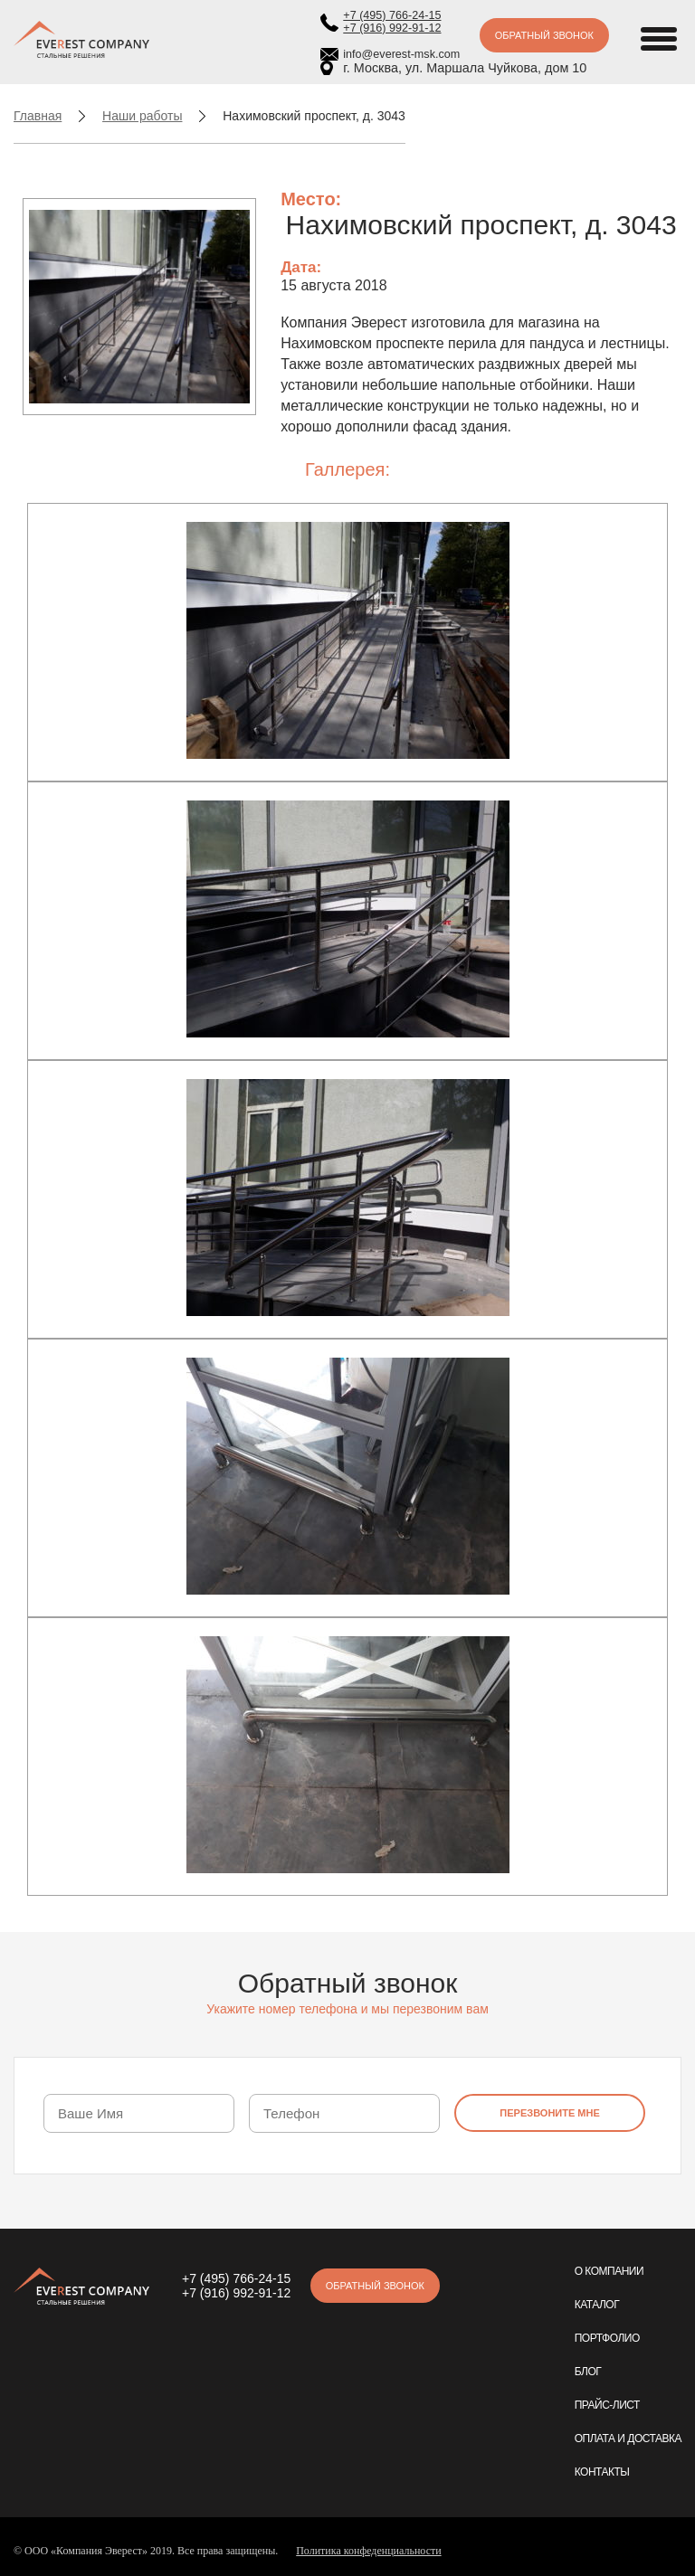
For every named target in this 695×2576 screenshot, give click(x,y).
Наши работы (142, 116)
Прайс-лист (607, 2405)
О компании (609, 2271)
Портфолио (607, 2338)
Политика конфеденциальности (368, 2550)
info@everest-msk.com (401, 54)
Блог (588, 2371)
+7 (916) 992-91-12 (392, 28)
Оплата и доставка (628, 2438)
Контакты (602, 2472)
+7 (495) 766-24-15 (392, 15)
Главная (38, 116)
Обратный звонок (544, 35)
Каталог (597, 2304)
